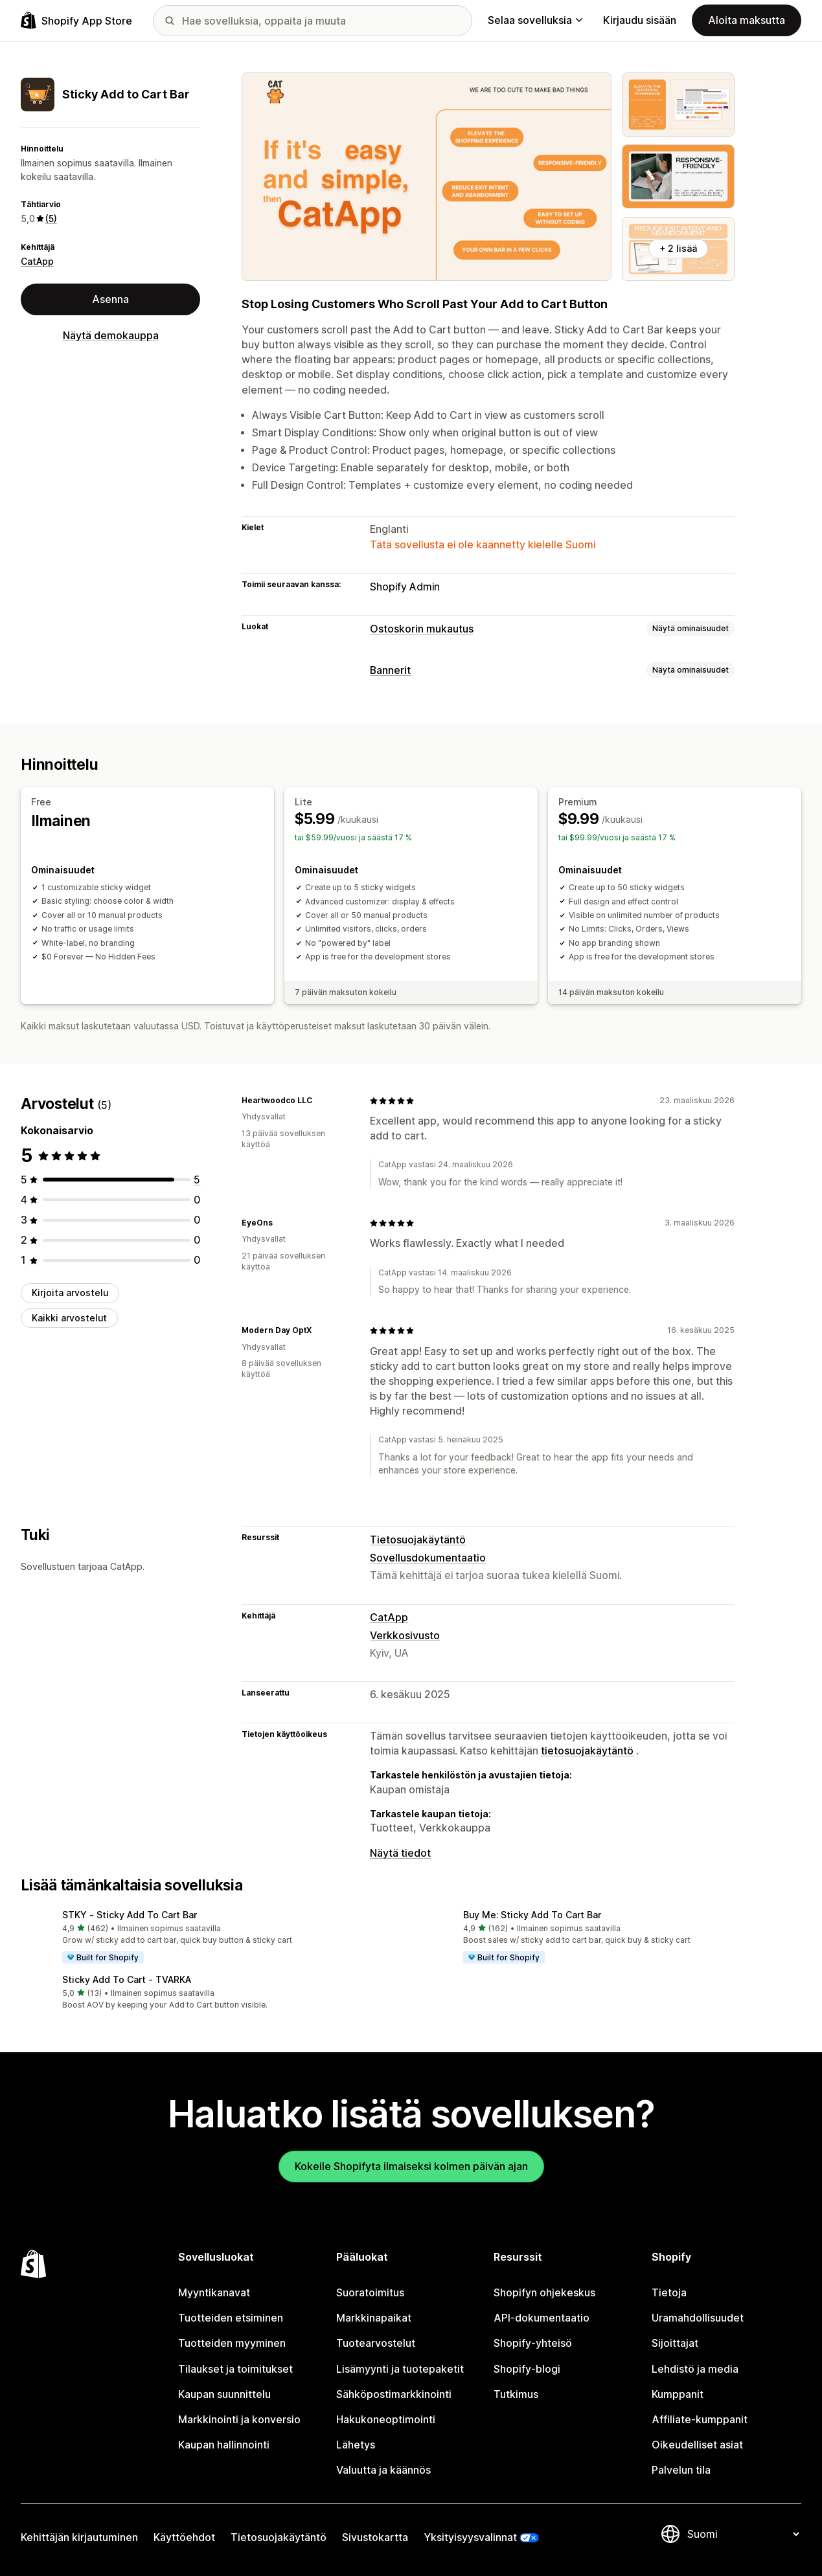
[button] (211, 1937)
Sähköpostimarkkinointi (393, 2394)
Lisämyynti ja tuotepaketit (400, 2369)
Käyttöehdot (184, 2537)
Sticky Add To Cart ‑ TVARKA (126, 1979)
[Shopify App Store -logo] (76, 20)
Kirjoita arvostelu (70, 1292)
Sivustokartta (375, 2537)
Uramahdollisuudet (698, 2318)
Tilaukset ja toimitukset (235, 2369)
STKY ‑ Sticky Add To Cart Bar (129, 1914)
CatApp (37, 261)
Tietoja (669, 2293)
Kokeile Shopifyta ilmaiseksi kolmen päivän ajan (411, 2166)
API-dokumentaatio (541, 2318)
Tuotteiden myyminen (232, 2343)
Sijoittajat (675, 2343)
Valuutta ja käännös (383, 2470)
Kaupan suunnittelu (224, 2394)
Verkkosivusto (405, 1636)
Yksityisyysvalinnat (470, 2537)
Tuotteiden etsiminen (230, 2318)
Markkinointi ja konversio (239, 2420)
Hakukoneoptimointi (385, 2420)
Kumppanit (677, 2394)
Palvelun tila (681, 2470)
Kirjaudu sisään (639, 20)
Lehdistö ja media (695, 2369)
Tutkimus (516, 2394)
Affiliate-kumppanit (700, 2420)
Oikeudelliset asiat (697, 2445)
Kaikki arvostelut (69, 1317)
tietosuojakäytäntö (587, 1751)
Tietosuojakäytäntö (418, 1540)
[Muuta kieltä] (743, 2534)
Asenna (110, 299)
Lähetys (355, 2445)
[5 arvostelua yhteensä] (197, 1180)
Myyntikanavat (214, 2293)
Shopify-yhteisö (533, 2343)
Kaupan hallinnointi (223, 2445)
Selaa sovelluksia (535, 20)
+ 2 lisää (678, 248)
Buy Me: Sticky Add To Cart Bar (532, 1914)
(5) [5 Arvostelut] (51, 218)
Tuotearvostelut (375, 2343)
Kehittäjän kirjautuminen (79, 2537)
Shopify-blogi (527, 2369)
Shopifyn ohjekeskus (544, 2293)
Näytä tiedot (400, 1853)
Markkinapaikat (373, 2318)
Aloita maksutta (746, 20)
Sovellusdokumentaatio (428, 1558)
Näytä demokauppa (111, 336)
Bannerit (390, 670)
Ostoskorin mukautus (422, 629)
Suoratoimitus (370, 2293)
